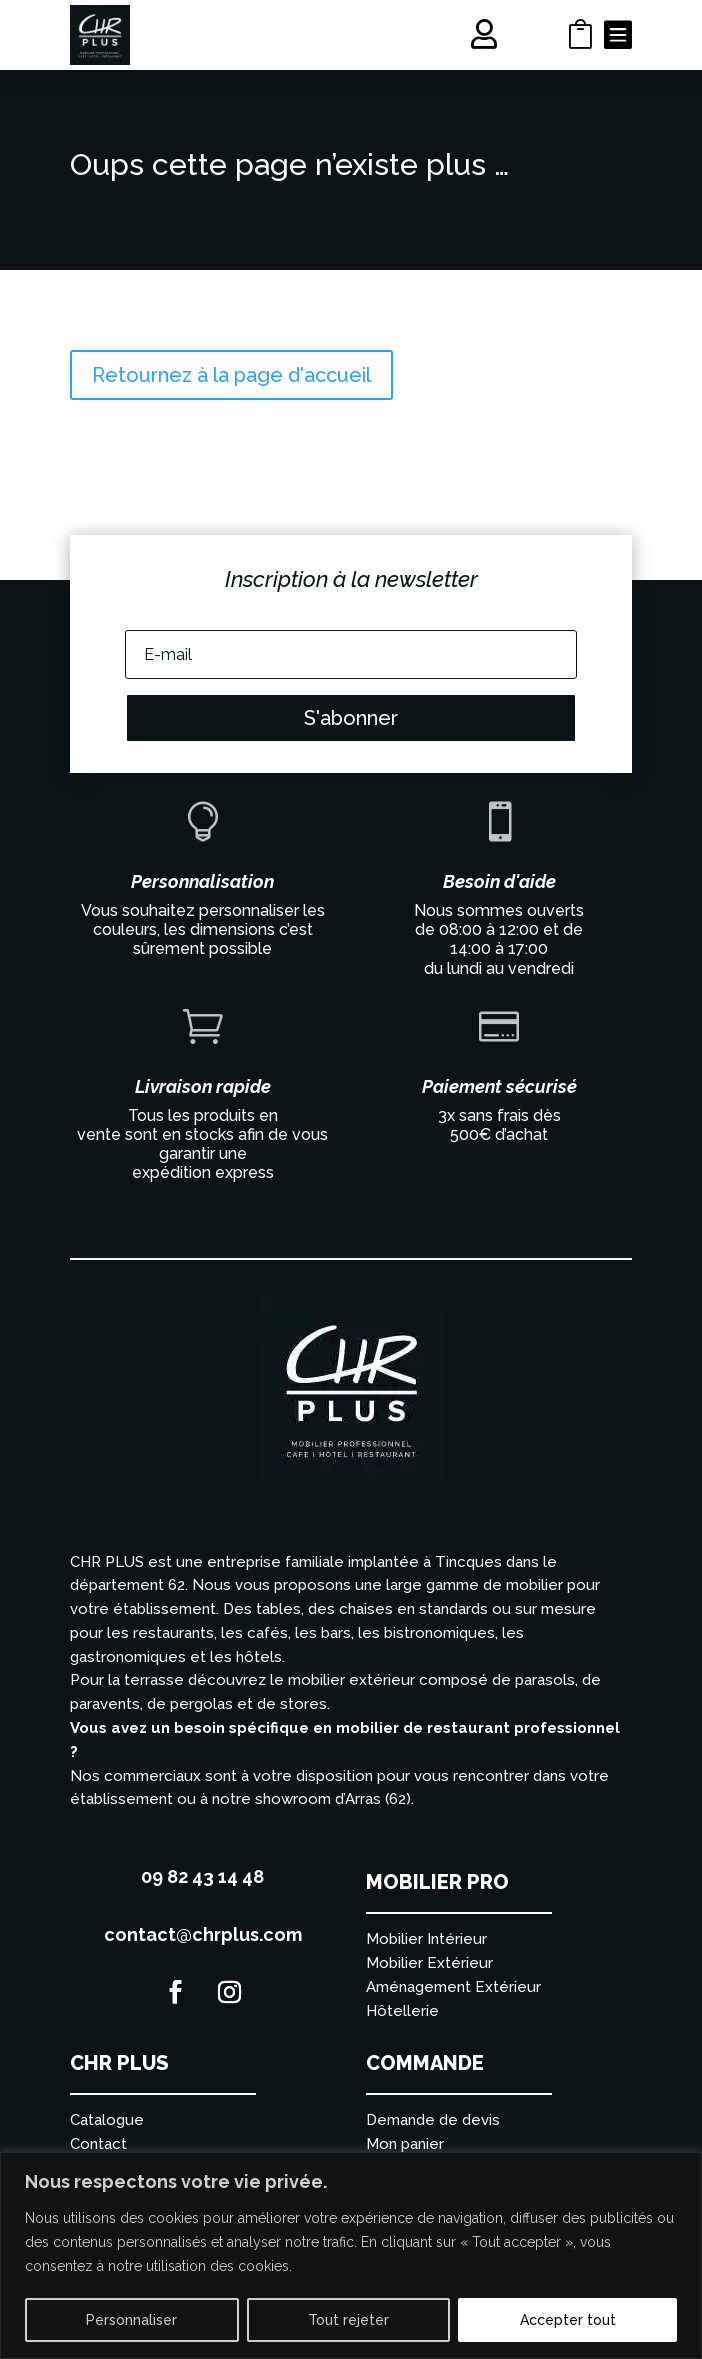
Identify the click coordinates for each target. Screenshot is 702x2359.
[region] (351, 2255)
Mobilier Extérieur (429, 1963)
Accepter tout (568, 2320)
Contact (98, 2144)
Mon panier (405, 2144)
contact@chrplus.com (203, 1934)
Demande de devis (433, 2120)
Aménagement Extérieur (453, 1987)
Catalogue (107, 2120)
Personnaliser (131, 2320)
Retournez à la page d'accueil (231, 375)
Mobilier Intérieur (426, 1939)
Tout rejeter (348, 2320)
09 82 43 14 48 (202, 1876)
